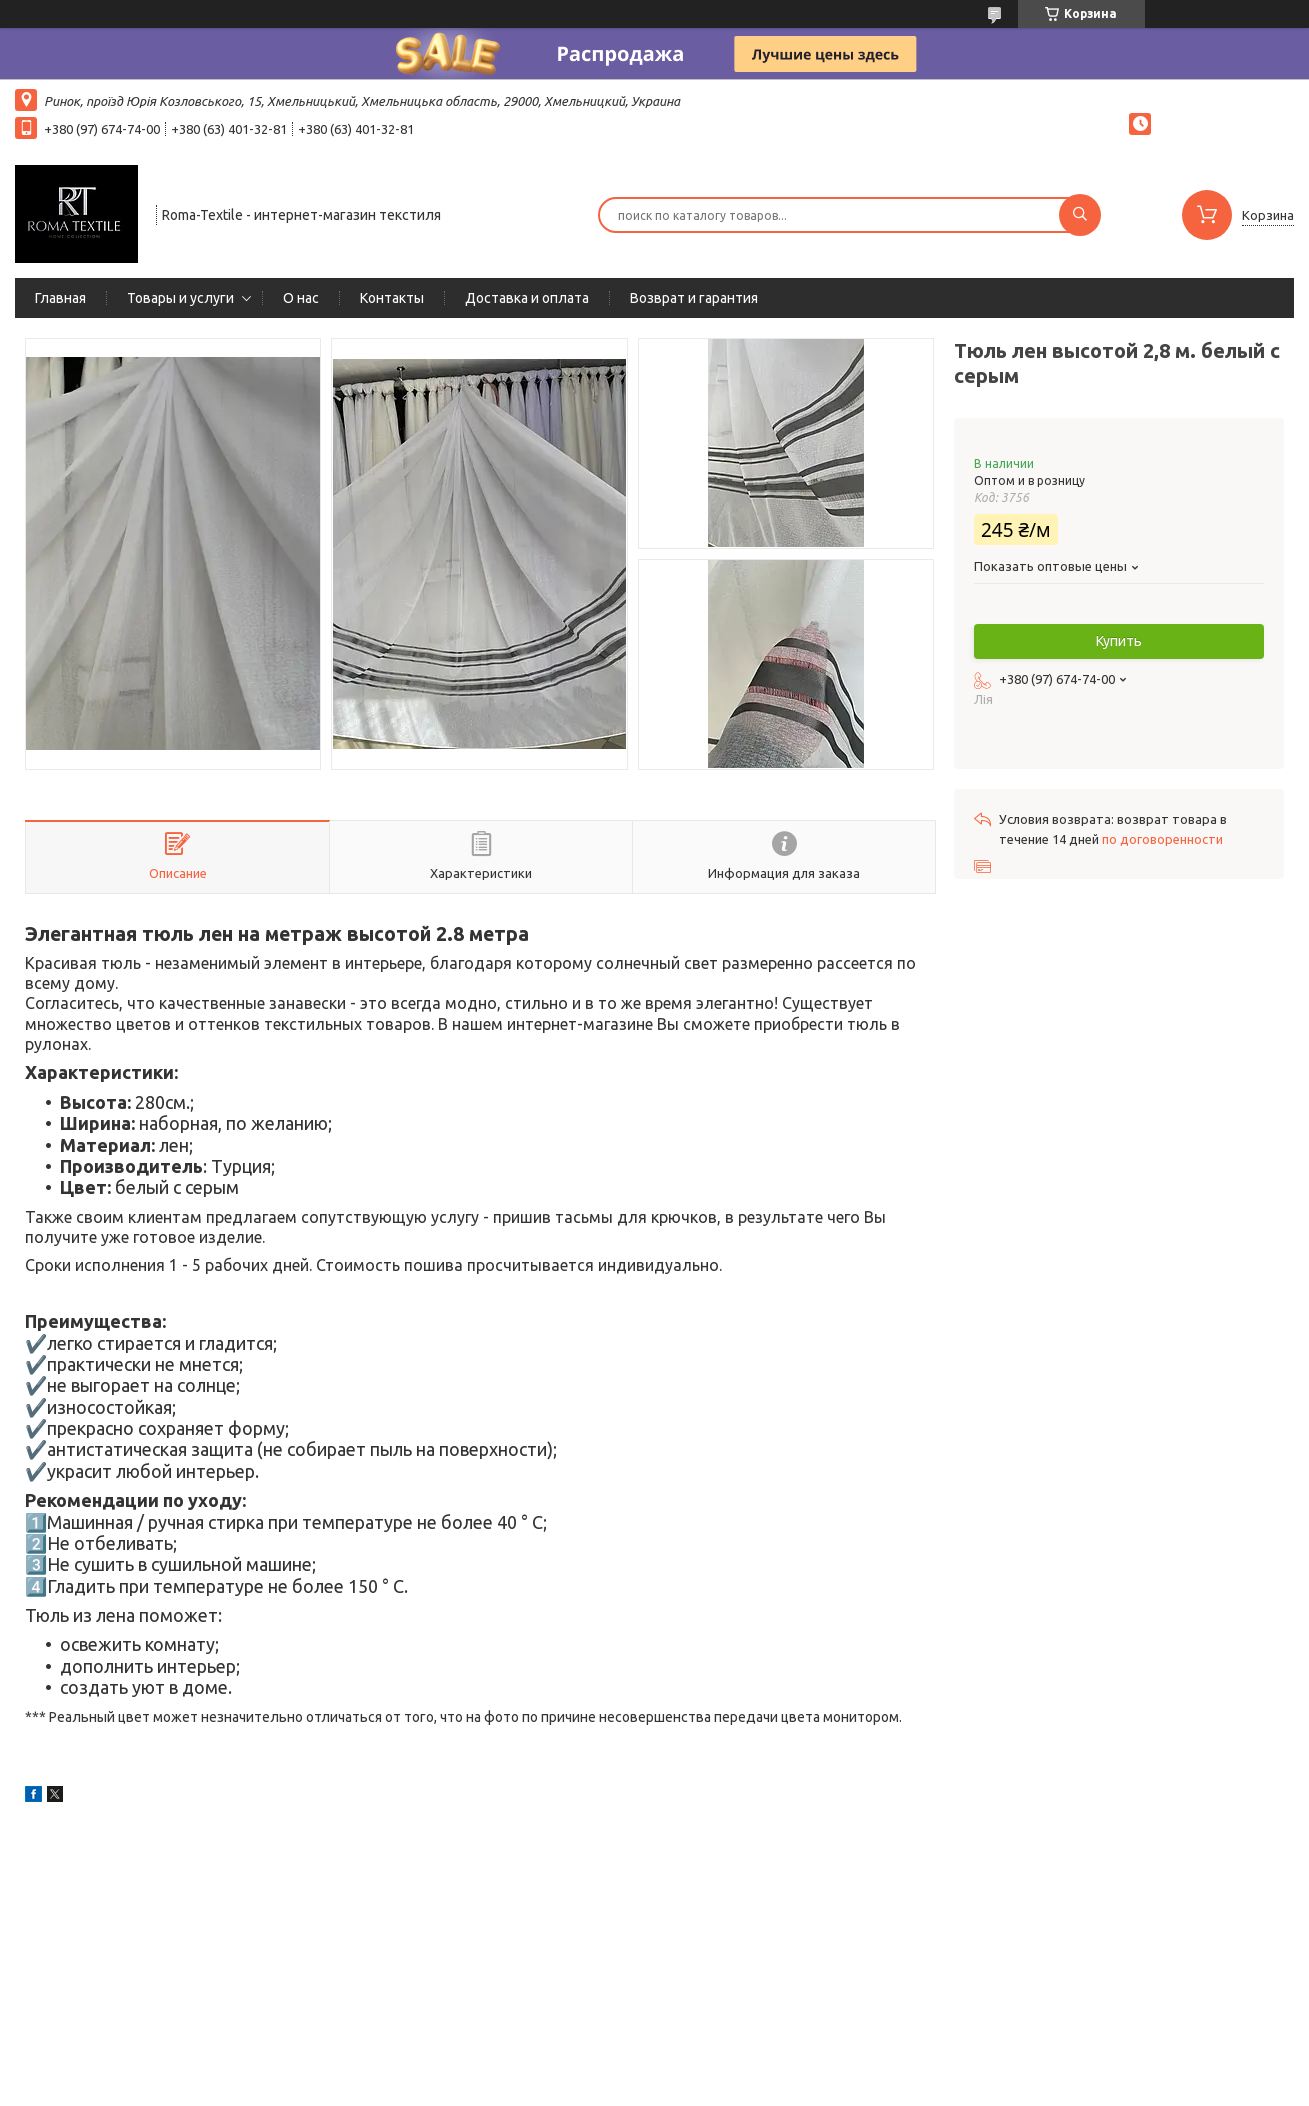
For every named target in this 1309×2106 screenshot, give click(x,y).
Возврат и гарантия (694, 298)
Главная (60, 298)
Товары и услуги (180, 298)
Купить (1119, 641)
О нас (301, 298)
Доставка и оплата (527, 298)
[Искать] (1080, 215)
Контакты (392, 298)
